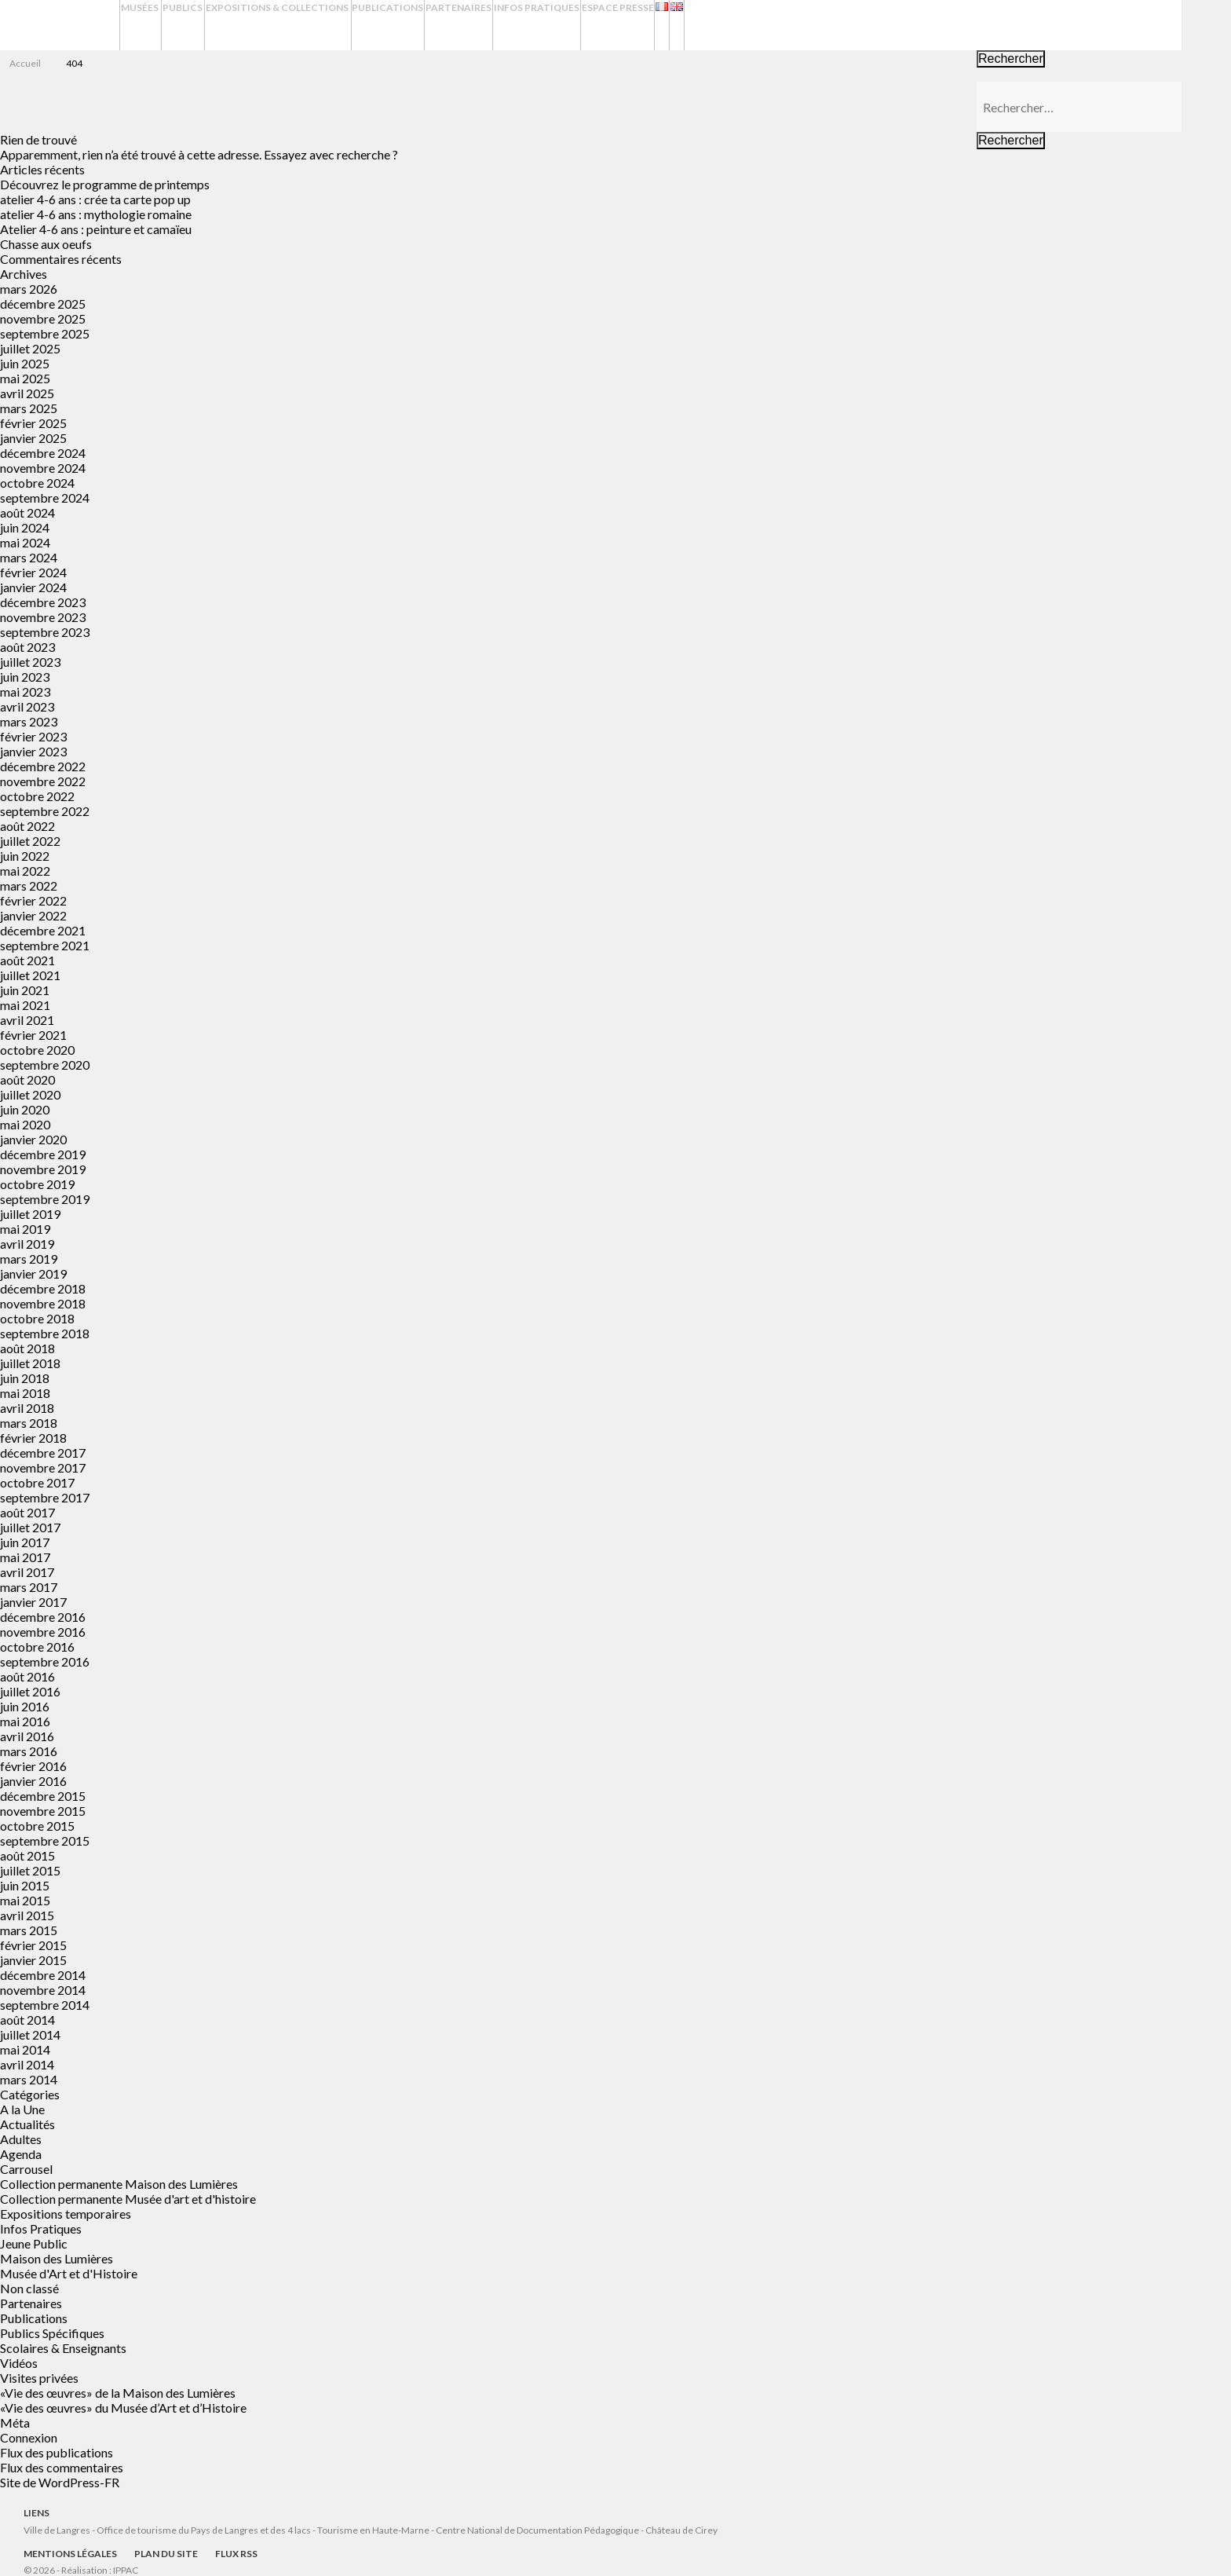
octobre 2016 (37, 1646)
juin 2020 (24, 1109)
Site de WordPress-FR (59, 2482)
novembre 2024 (43, 467)
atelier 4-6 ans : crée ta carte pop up (95, 199)
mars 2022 (28, 885)
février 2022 (33, 900)
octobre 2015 (37, 1825)
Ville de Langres (57, 2530)
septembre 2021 (44, 945)
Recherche (1206, 25)
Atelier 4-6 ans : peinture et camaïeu (96, 228)
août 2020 (27, 1079)
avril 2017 (27, 1571)
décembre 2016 (43, 1616)
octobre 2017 (37, 1482)
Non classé (29, 2288)
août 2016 (27, 1676)
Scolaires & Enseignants (63, 2347)
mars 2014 (28, 2079)
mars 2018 (28, 1422)
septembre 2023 (44, 631)
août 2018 (27, 1348)
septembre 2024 (44, 497)
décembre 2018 (43, 1288)
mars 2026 (28, 288)
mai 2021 (25, 1004)
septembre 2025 (44, 333)
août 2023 (27, 646)
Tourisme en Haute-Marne (373, 2530)
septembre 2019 (44, 1198)
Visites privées (39, 2377)
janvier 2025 (33, 437)
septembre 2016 (44, 1661)
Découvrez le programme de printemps (105, 184)
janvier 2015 (33, 1959)
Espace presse (784, 25)
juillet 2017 (30, 1527)
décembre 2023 (43, 602)
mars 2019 (28, 1258)
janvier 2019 (33, 1273)
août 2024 (27, 512)
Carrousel (26, 2168)
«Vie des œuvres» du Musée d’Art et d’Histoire (123, 2407)
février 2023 (33, 736)
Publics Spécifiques (52, 2332)
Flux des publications (56, 2452)
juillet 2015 (30, 1870)
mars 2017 (28, 1586)
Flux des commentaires (61, 2467)
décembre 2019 (43, 1154)
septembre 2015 (44, 1840)
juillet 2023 (30, 661)
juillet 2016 (30, 1691)
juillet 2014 (30, 2034)
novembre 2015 (43, 1810)
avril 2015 (27, 1915)
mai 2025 (25, 378)
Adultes (21, 2138)
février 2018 (33, 1437)
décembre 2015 (43, 1795)
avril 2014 (27, 2064)
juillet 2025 (30, 348)
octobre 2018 (37, 1318)
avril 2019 (27, 1243)
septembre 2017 (44, 1497)
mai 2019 (25, 1228)
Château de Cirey (681, 2530)
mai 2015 (25, 1900)
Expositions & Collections (355, 25)
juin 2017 (24, 1542)
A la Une (22, 2109)
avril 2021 (27, 1019)
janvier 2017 (33, 1601)
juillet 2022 (30, 840)
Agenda (21, 2153)
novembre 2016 (43, 1631)
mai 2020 (25, 1124)
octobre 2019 (37, 1183)
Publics (226, 25)
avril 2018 (27, 1407)
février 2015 (33, 1944)
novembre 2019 (43, 1169)
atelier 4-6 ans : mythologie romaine (96, 214)
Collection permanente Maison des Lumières (119, 2183)
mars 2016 (28, 1751)
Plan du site (166, 2554)
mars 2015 (28, 1930)
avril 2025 (27, 393)
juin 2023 (24, 676)
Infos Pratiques (685, 25)
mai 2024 (25, 542)
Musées (148, 25)
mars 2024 (28, 557)
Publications (501, 25)
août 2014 (27, 2019)
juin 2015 (24, 1885)
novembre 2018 (43, 1303)
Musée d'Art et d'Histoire (68, 2273)
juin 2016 (24, 1706)
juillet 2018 (30, 1363)
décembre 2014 (43, 1974)
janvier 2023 (33, 751)
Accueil (25, 63)
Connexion (28, 2437)
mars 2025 (28, 408)
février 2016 (33, 1765)
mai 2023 (25, 691)
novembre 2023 (43, 616)
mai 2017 (25, 1557)
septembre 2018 (44, 1333)
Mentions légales (70, 2554)
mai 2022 (25, 870)
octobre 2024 (37, 482)
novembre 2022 (43, 781)
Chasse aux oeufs (46, 243)
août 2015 (27, 1855)
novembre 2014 (43, 1989)
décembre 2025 (43, 303)
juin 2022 (24, 855)
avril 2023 (27, 706)
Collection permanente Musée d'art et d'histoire (128, 2198)
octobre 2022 (37, 796)
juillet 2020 (30, 1094)
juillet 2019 (30, 1213)
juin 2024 (24, 527)
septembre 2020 (44, 1064)
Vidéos (19, 2362)
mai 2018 (25, 1392)
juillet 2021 (30, 975)
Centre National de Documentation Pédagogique (537, 2530)
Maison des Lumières (56, 2258)
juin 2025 (24, 363)
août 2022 (27, 825)
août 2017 (27, 1512)
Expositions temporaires (65, 2213)
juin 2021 (24, 989)
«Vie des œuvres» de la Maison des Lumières (118, 2392)
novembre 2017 (43, 1467)
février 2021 (33, 1034)
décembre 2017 (43, 1452)
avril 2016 (27, 1736)
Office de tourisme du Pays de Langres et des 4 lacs (204, 2530)
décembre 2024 (43, 452)
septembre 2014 (44, 2004)
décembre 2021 (43, 930)
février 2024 (33, 572)
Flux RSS (236, 2554)
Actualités (27, 2124)
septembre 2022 (44, 810)
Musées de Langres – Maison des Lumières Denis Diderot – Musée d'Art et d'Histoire (62, 26)
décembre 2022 (43, 766)
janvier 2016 (33, 1780)
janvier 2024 (33, 587)
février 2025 (33, 422)
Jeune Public (34, 2243)
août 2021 (27, 960)
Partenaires (590, 25)
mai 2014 (25, 2049)
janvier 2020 (33, 1139)
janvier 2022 (33, 915)
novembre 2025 (43, 318)
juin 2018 (24, 1377)
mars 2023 (28, 721)
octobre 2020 (37, 1049)
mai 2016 (25, 1721)
